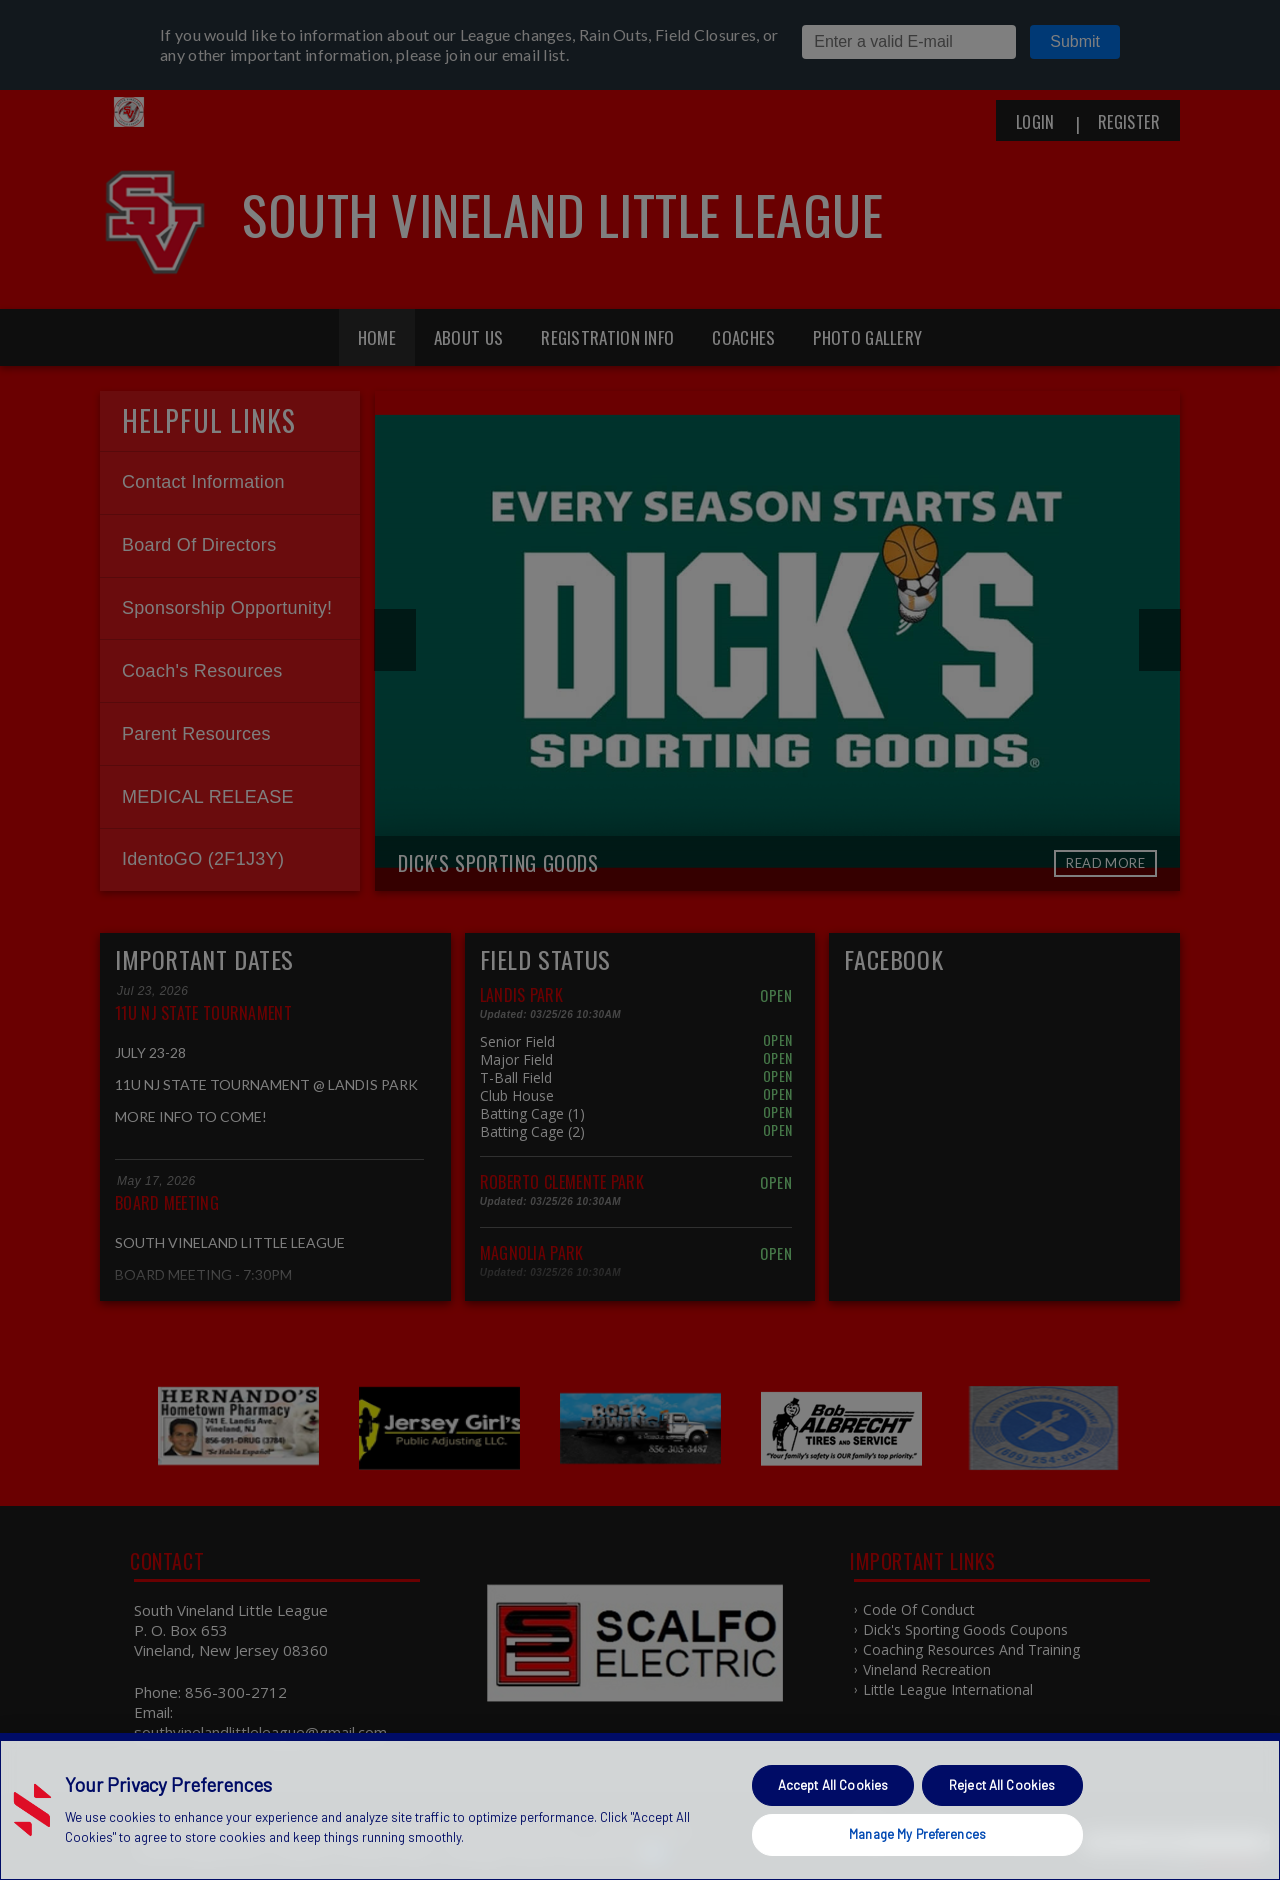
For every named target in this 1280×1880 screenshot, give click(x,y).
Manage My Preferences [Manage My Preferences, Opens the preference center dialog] (917, 1834)
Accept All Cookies (833, 1785)
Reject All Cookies (1002, 1785)
